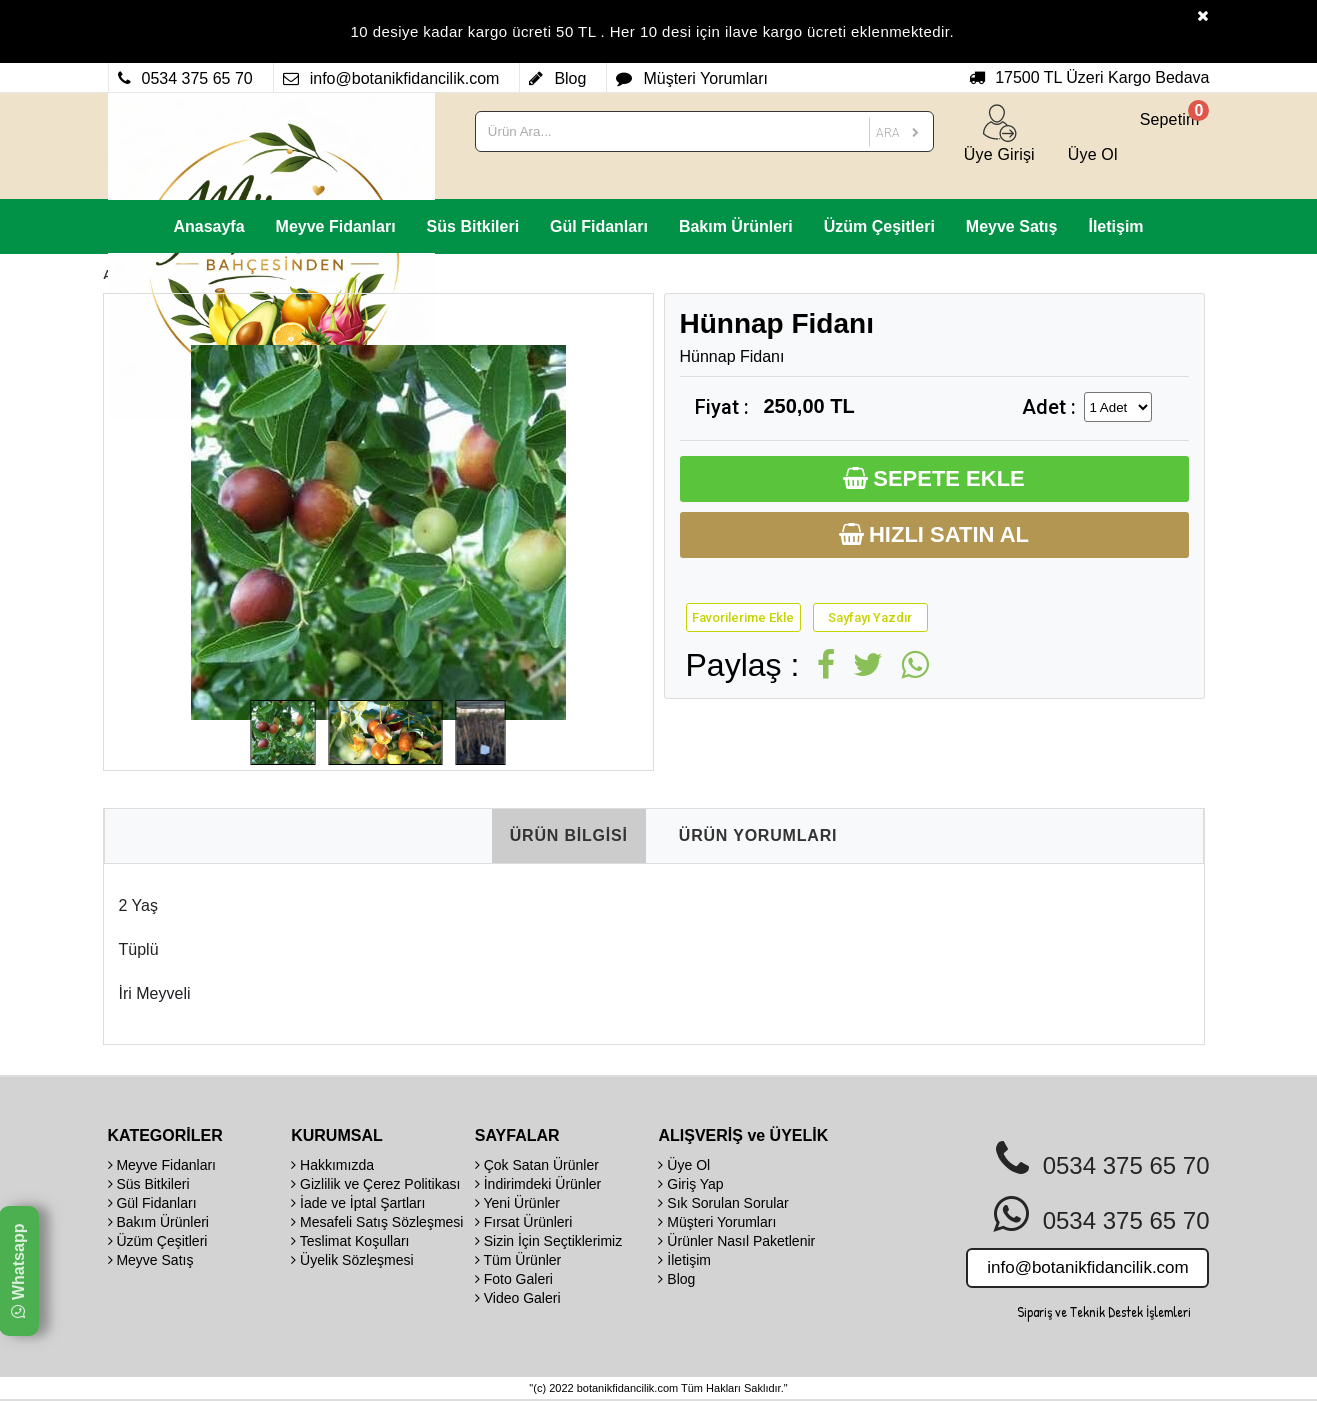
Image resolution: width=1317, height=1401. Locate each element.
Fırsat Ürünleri (524, 1222)
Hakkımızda (332, 1165)
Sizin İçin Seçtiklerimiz (548, 1241)
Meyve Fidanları (336, 226)
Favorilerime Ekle (743, 617)
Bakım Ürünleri (736, 226)
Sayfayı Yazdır (870, 617)
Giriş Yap (690, 1184)
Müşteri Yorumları (717, 1222)
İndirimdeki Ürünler (538, 1184)
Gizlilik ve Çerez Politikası (375, 1184)
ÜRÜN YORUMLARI (758, 835)
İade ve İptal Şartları (358, 1203)
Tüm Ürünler (518, 1260)
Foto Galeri (514, 1279)
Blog (676, 1279)
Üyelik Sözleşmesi (352, 1260)
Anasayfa (208, 226)
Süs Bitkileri (473, 226)
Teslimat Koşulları (350, 1241)
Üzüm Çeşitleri (879, 226)
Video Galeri (518, 1298)
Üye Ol (684, 1165)
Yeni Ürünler (517, 1203)
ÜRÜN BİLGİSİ (569, 835)
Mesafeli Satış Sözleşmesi (377, 1222)
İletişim (1115, 226)
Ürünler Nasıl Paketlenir (736, 1241)
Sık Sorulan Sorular (723, 1203)
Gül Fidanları (599, 226)
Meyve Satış (1012, 226)
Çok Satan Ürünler (537, 1165)
